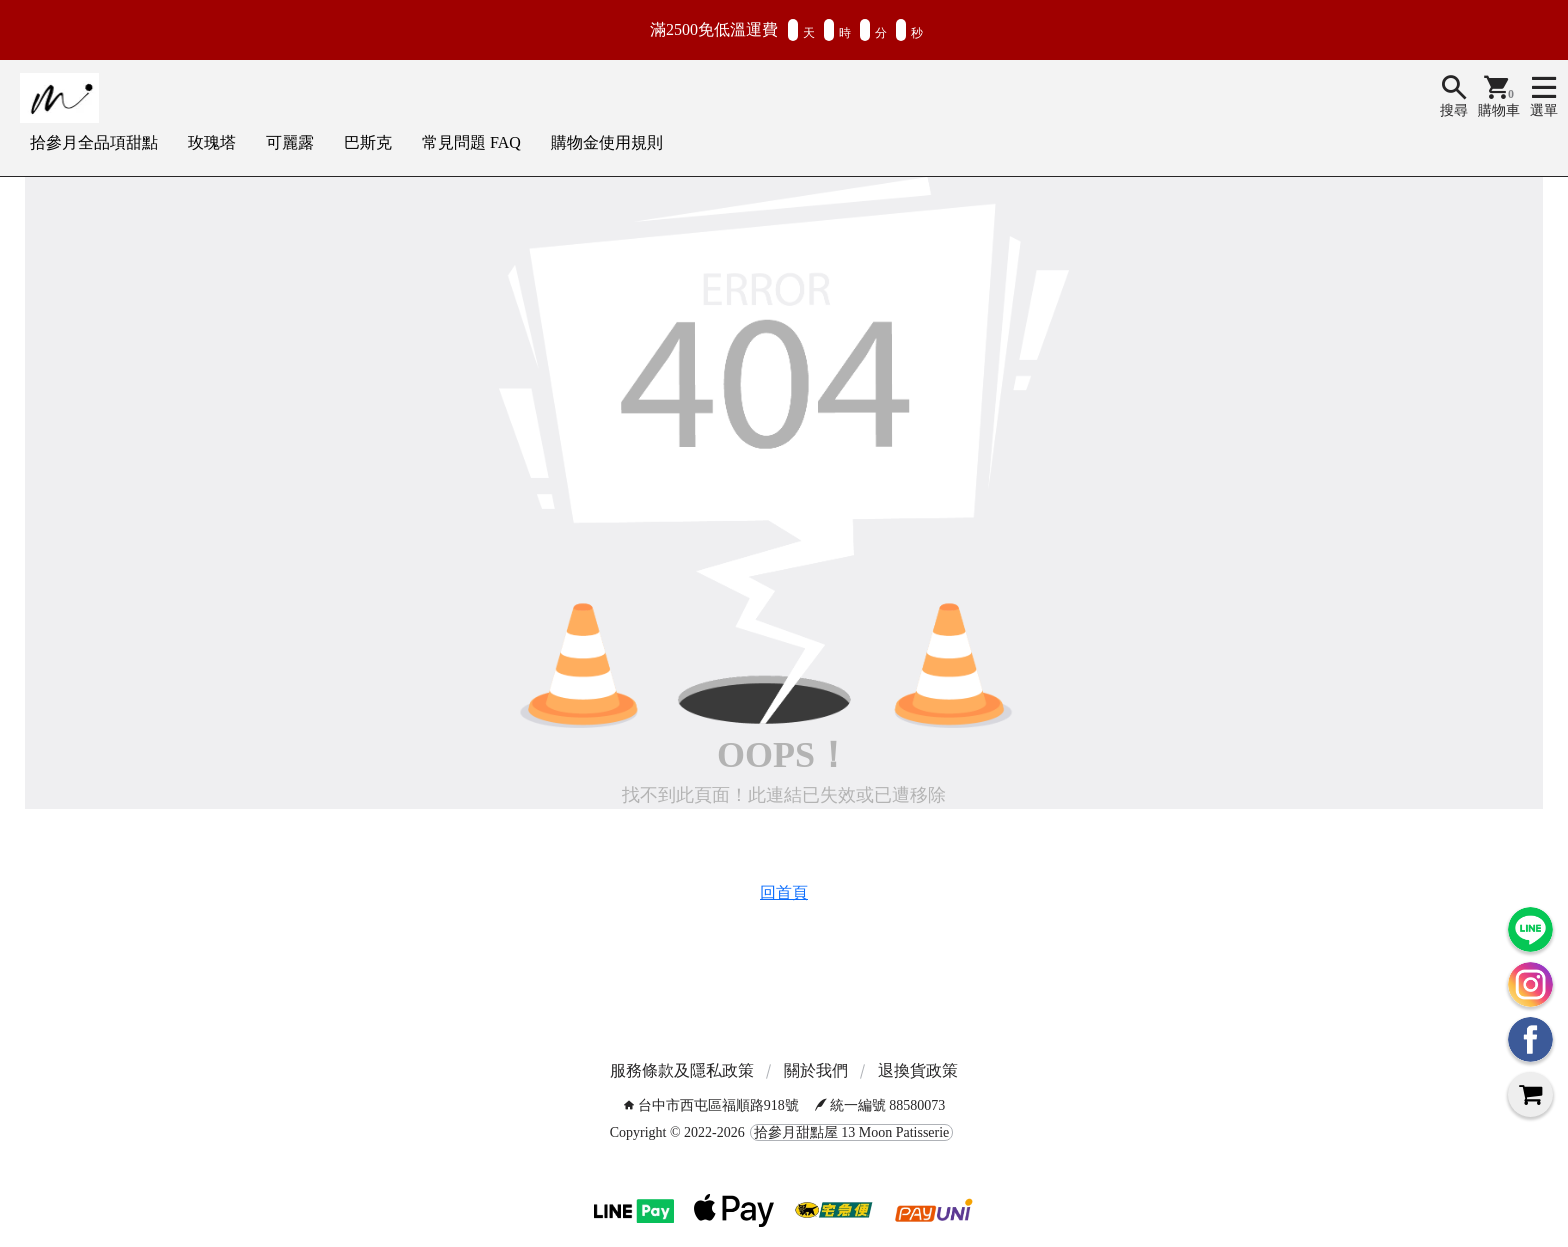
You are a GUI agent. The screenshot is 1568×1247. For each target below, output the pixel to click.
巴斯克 (368, 142)
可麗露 (290, 142)
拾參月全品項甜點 (94, 142)
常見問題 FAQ (471, 142)
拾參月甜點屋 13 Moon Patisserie (852, 1132)
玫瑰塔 (212, 142)
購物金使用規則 (607, 142)
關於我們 (816, 1070)
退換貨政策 (918, 1070)
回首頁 (784, 892)
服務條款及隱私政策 (682, 1070)
